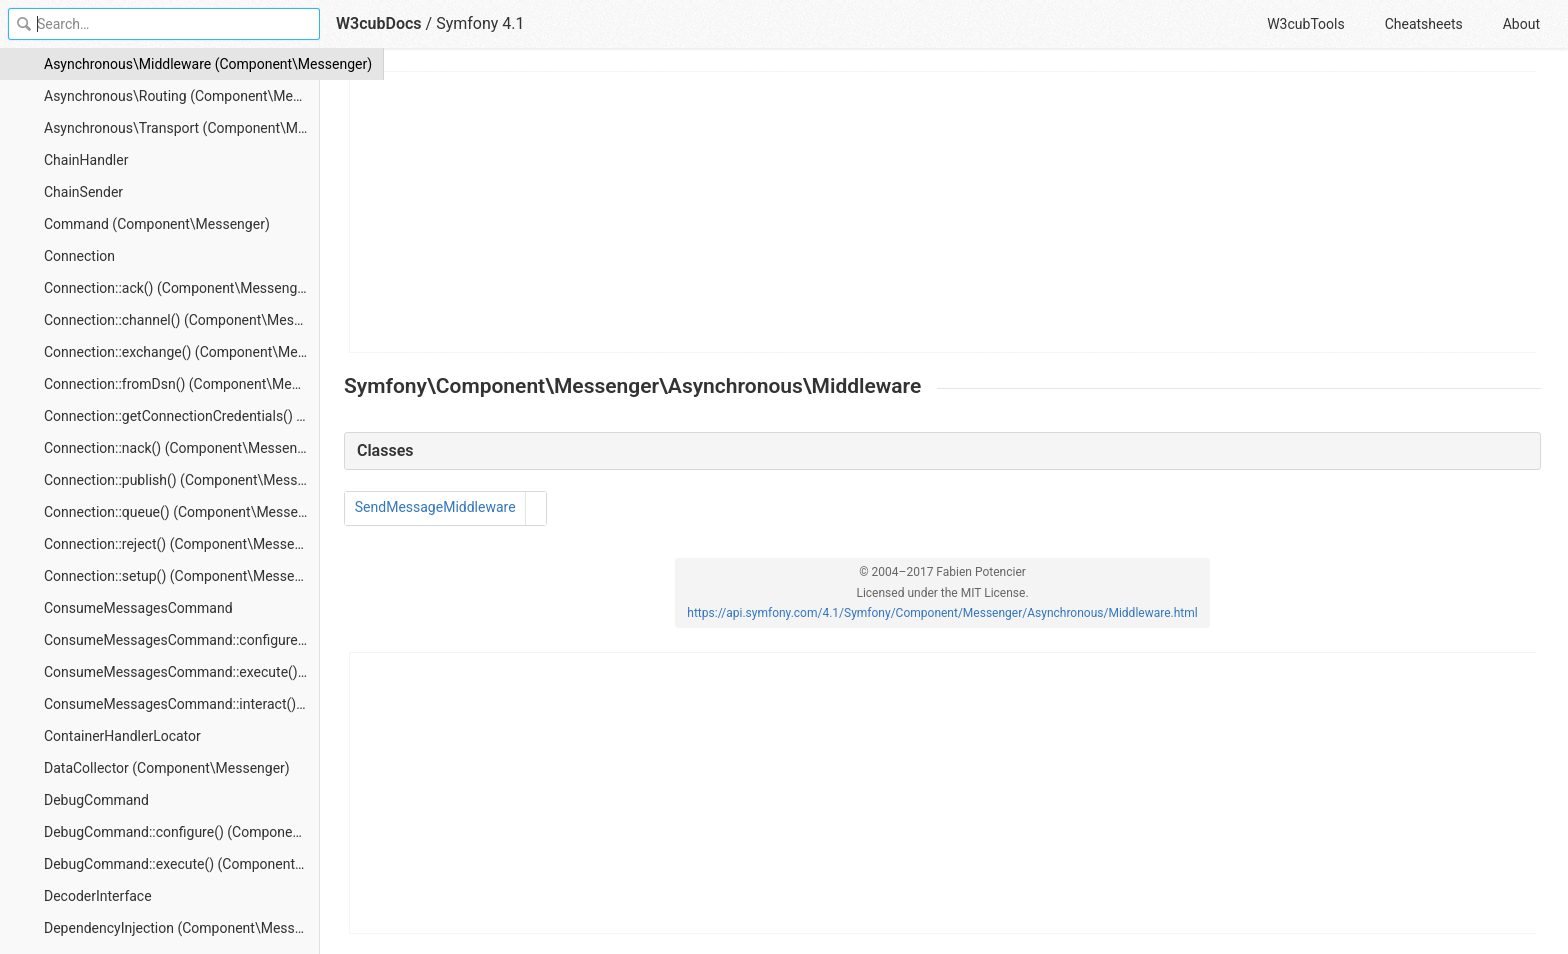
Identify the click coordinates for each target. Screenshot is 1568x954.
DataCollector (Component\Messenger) (167, 768)
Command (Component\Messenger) (157, 224)
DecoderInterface (98, 896)
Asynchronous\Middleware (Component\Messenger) (182, 64)
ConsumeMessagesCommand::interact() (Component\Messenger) (182, 704)
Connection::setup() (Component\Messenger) (182, 576)
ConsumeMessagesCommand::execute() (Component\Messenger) (182, 672)
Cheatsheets (1424, 24)
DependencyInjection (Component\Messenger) (182, 928)
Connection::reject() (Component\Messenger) (182, 544)
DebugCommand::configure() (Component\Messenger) (182, 832)
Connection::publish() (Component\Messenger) (182, 480)
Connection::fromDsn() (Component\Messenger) (182, 384)
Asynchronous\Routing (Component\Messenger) (182, 96)
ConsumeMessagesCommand (138, 608)
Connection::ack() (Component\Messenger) (179, 288)
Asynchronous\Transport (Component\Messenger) (182, 128)
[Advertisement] (943, 212)
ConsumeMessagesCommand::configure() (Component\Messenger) (182, 640)
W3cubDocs (379, 23)
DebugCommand (96, 800)
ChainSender (83, 192)
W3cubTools (1305, 24)
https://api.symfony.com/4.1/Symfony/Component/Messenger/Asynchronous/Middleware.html (942, 613)
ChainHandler (86, 160)
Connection (79, 256)
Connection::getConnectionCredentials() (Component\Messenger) (182, 416)
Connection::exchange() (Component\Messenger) (182, 352)
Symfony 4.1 (480, 23)
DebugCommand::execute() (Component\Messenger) (182, 864)
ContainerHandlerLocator (122, 736)
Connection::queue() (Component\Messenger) (182, 512)
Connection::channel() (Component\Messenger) (182, 320)
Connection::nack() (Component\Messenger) (182, 448)
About (1521, 24)
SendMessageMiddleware (435, 507)
